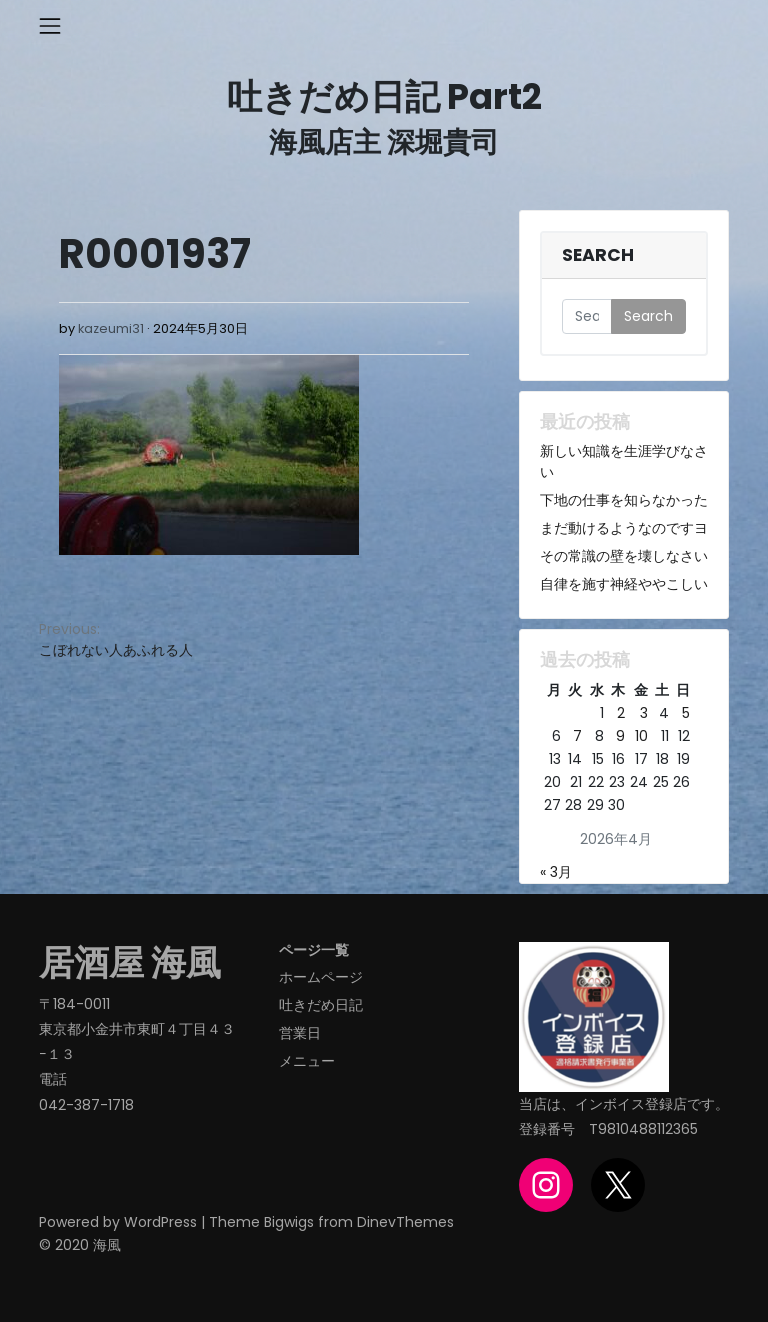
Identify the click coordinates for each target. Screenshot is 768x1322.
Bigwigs (289, 1222)
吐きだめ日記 (321, 1005)
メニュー (307, 1061)
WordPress (160, 1222)
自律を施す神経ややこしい (624, 584)
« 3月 (556, 872)
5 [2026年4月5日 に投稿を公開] (686, 713)
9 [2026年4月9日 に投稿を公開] (620, 736)
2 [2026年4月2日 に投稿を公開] (621, 713)
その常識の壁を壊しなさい (624, 556)
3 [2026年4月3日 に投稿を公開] (644, 713)
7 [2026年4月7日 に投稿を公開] (577, 736)
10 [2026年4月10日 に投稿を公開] (641, 736)
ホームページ (321, 977)
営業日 (300, 1033)
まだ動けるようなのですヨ (624, 528)
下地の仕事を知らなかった (624, 500)
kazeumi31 (111, 328)
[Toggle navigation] (50, 26)
